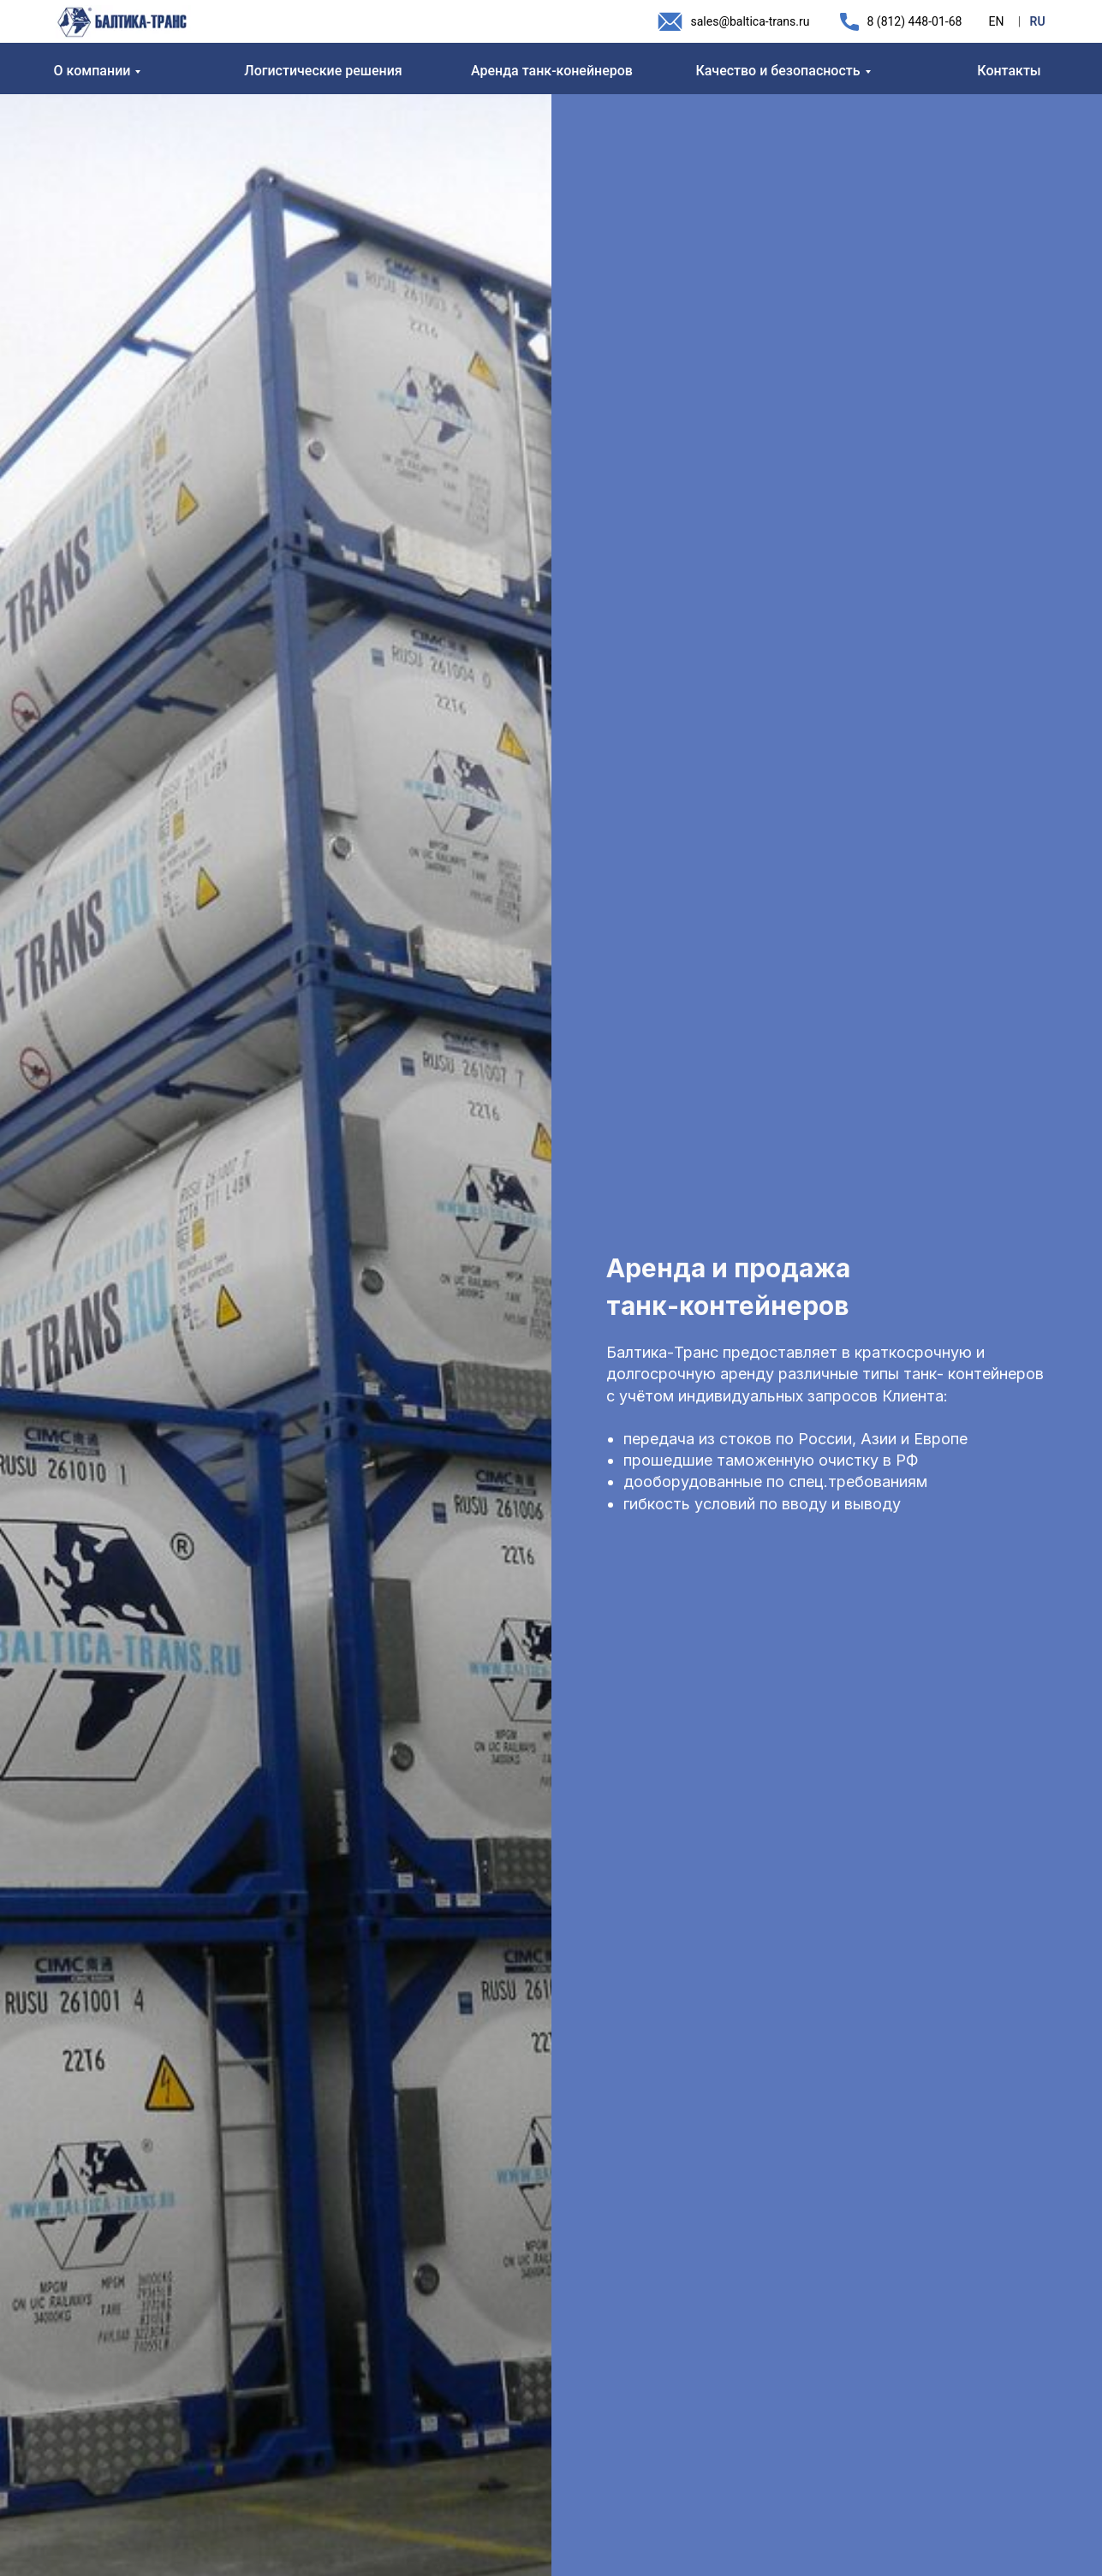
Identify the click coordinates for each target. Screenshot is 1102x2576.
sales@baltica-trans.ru (750, 21)
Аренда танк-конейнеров (552, 70)
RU (1037, 21)
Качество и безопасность (777, 70)
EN (996, 21)
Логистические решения (323, 70)
